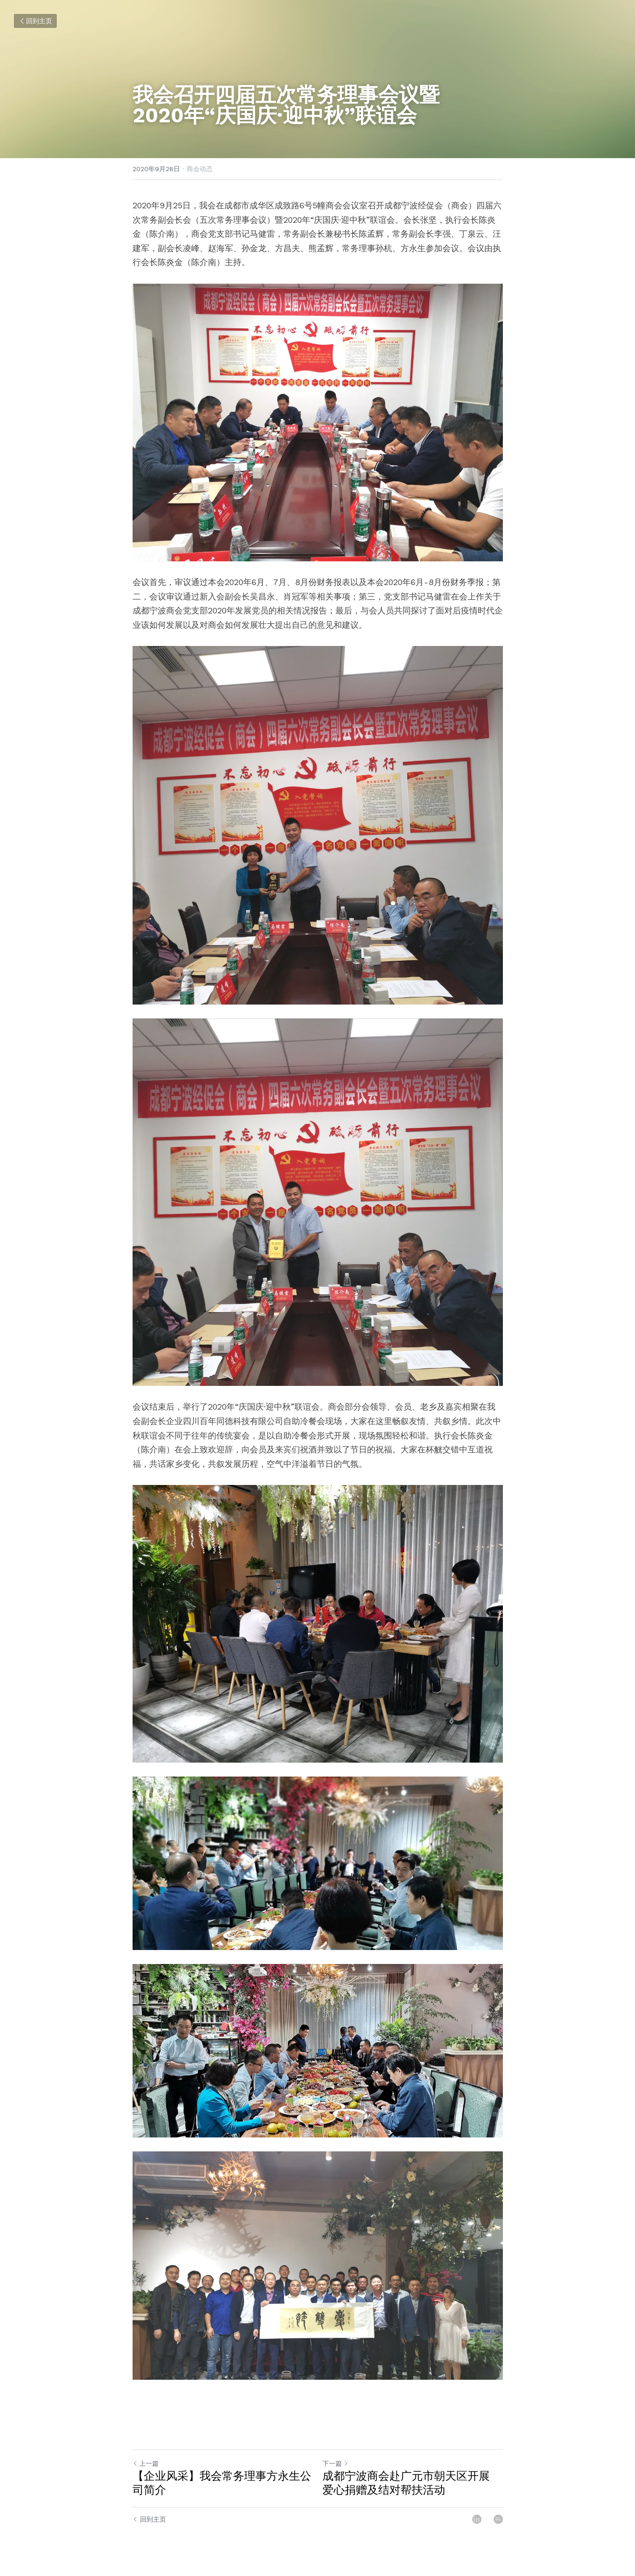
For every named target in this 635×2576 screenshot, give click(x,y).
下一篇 (335, 2463)
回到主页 (35, 21)
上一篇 (146, 2463)
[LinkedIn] (476, 2519)
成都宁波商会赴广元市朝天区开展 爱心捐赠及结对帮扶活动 (406, 2482)
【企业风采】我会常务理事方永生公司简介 (222, 2482)
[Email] (498, 2519)
